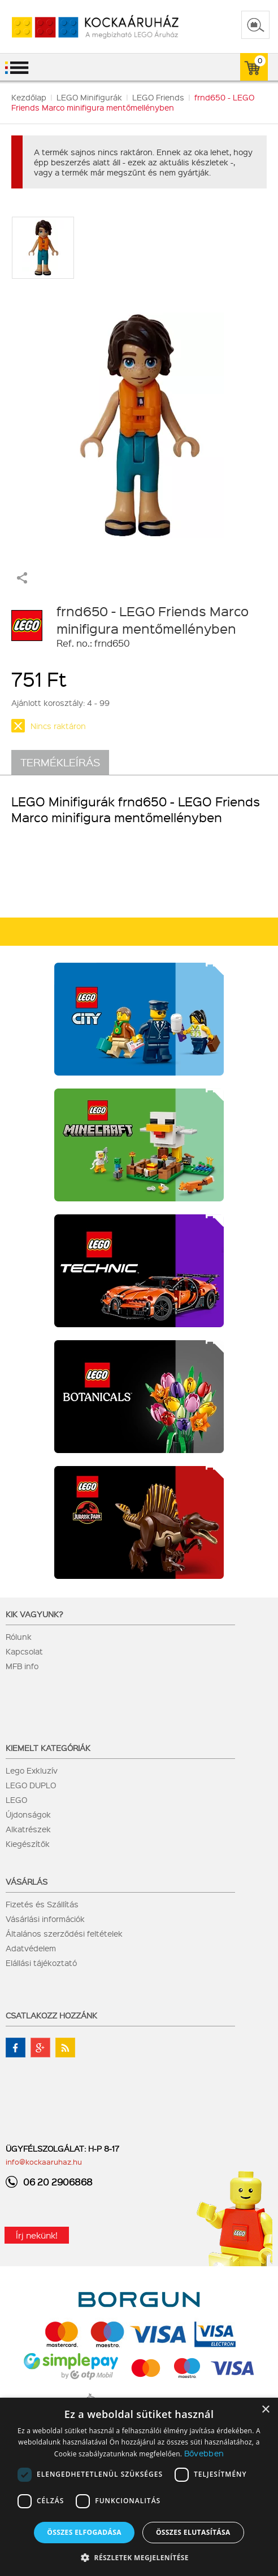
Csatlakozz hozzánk (51, 2015)
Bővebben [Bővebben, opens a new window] (204, 2453)
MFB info (22, 1665)
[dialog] (139, 2487)
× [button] (265, 2410)
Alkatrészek (28, 1828)
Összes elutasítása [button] (193, 2532)
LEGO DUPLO (31, 1784)
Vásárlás (26, 1881)
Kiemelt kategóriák (48, 1748)
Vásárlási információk (45, 1918)
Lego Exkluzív (32, 1770)
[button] (139, 2557)
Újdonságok (28, 1814)
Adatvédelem (31, 1948)
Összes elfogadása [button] (84, 2532)
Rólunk (19, 1636)
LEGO (16, 1799)
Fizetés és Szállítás (42, 1904)
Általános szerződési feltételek (64, 1933)
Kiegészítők (28, 1843)
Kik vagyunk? (34, 1614)
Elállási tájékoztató (41, 1962)
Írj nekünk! (37, 2235)
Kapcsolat (24, 1651)
